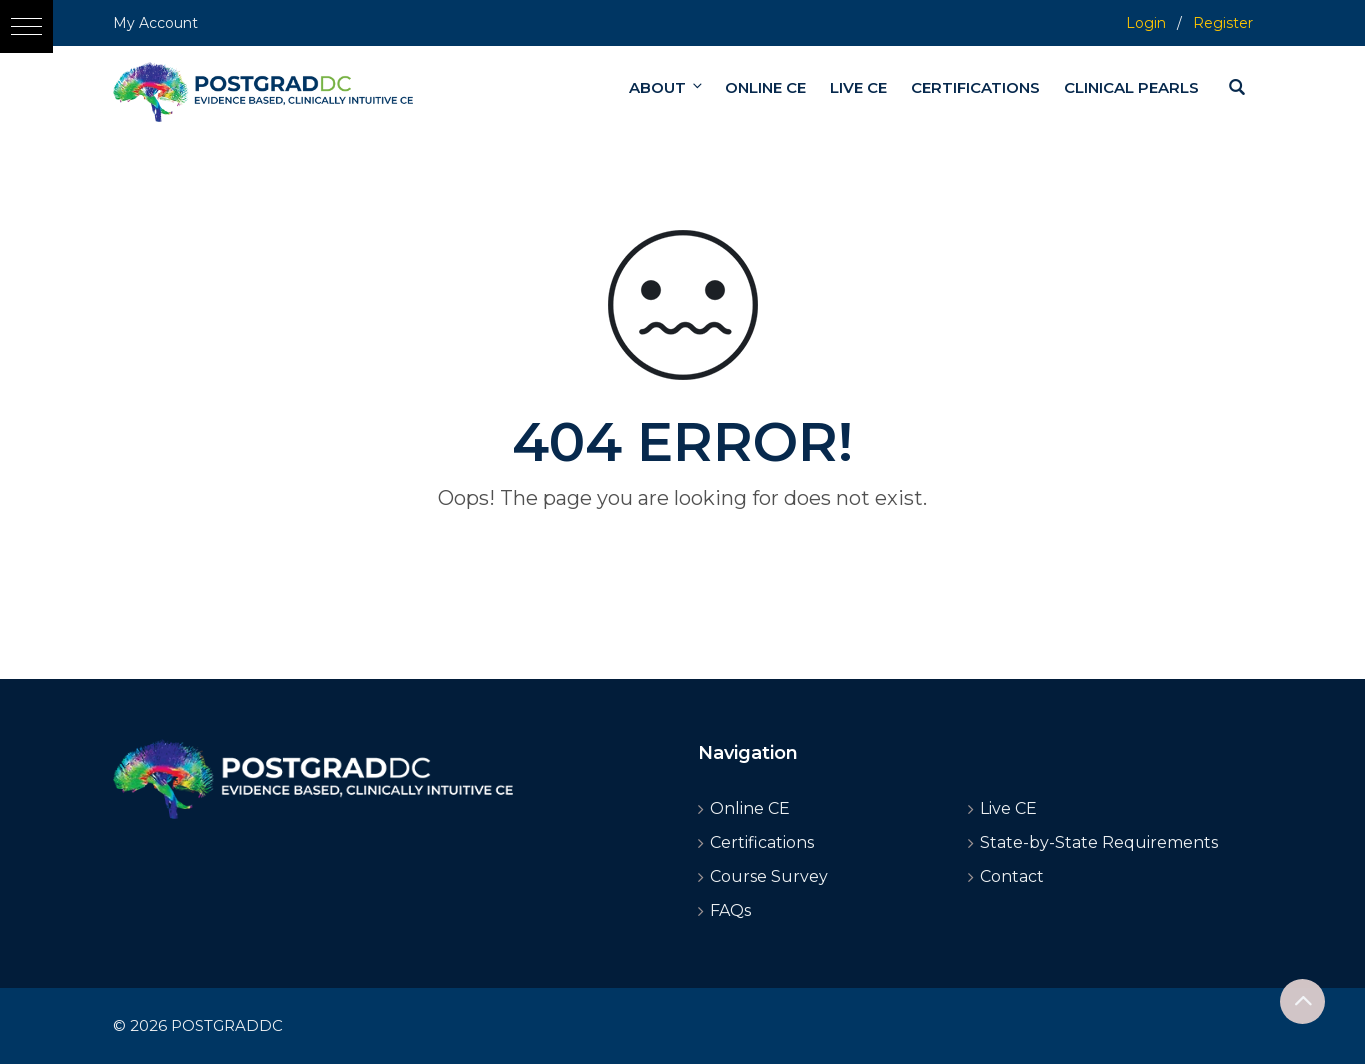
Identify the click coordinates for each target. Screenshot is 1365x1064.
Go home (683, 534)
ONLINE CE (765, 87)
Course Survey (769, 876)
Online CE (750, 808)
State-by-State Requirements (1099, 842)
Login (1146, 23)
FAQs (730, 910)
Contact (1012, 876)
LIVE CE (858, 87)
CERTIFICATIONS (975, 87)
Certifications (762, 842)
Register (1223, 23)
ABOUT (667, 87)
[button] (26, 26)
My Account (155, 23)
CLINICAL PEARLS (1131, 87)
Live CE (1008, 808)
